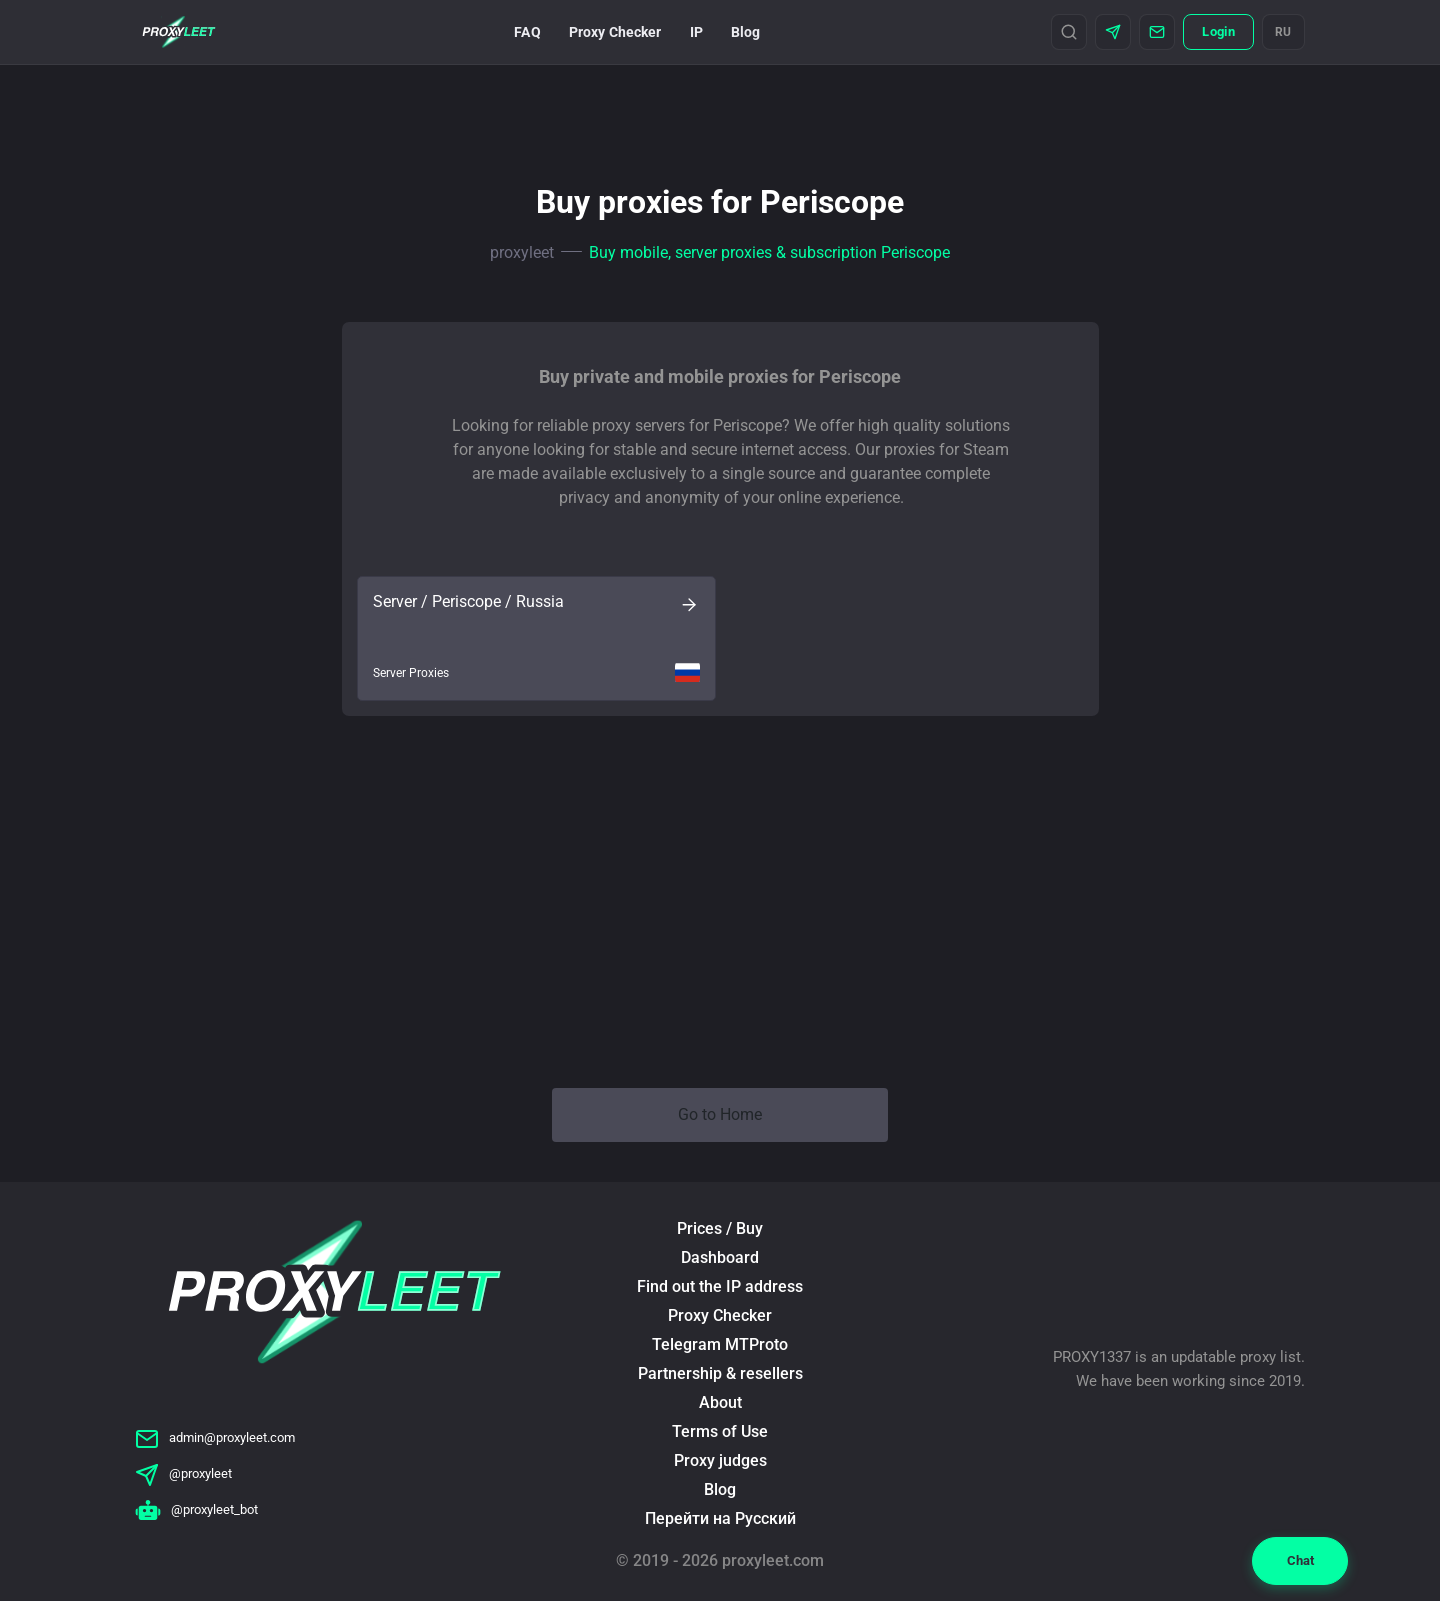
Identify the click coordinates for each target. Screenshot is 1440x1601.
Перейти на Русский (720, 1518)
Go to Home (720, 1114)
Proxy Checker (615, 32)
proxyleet (522, 252)
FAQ (527, 32)
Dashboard (720, 1257)
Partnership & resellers (720, 1373)
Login (1218, 31)
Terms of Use (720, 1431)
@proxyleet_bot (196, 1509)
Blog (746, 32)
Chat (1300, 1560)
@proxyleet (183, 1473)
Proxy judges (720, 1460)
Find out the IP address (720, 1286)
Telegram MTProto (720, 1344)
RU (1283, 32)
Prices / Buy (720, 1228)
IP (696, 32)
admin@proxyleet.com (215, 1437)
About (720, 1402)
